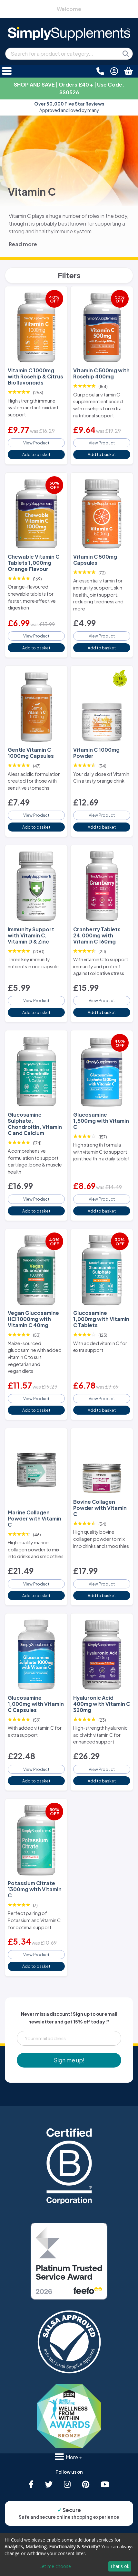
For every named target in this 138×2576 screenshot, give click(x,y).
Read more (23, 244)
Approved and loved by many (69, 107)
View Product (36, 442)
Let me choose (55, 2566)
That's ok (119, 2566)
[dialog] (69, 2554)
